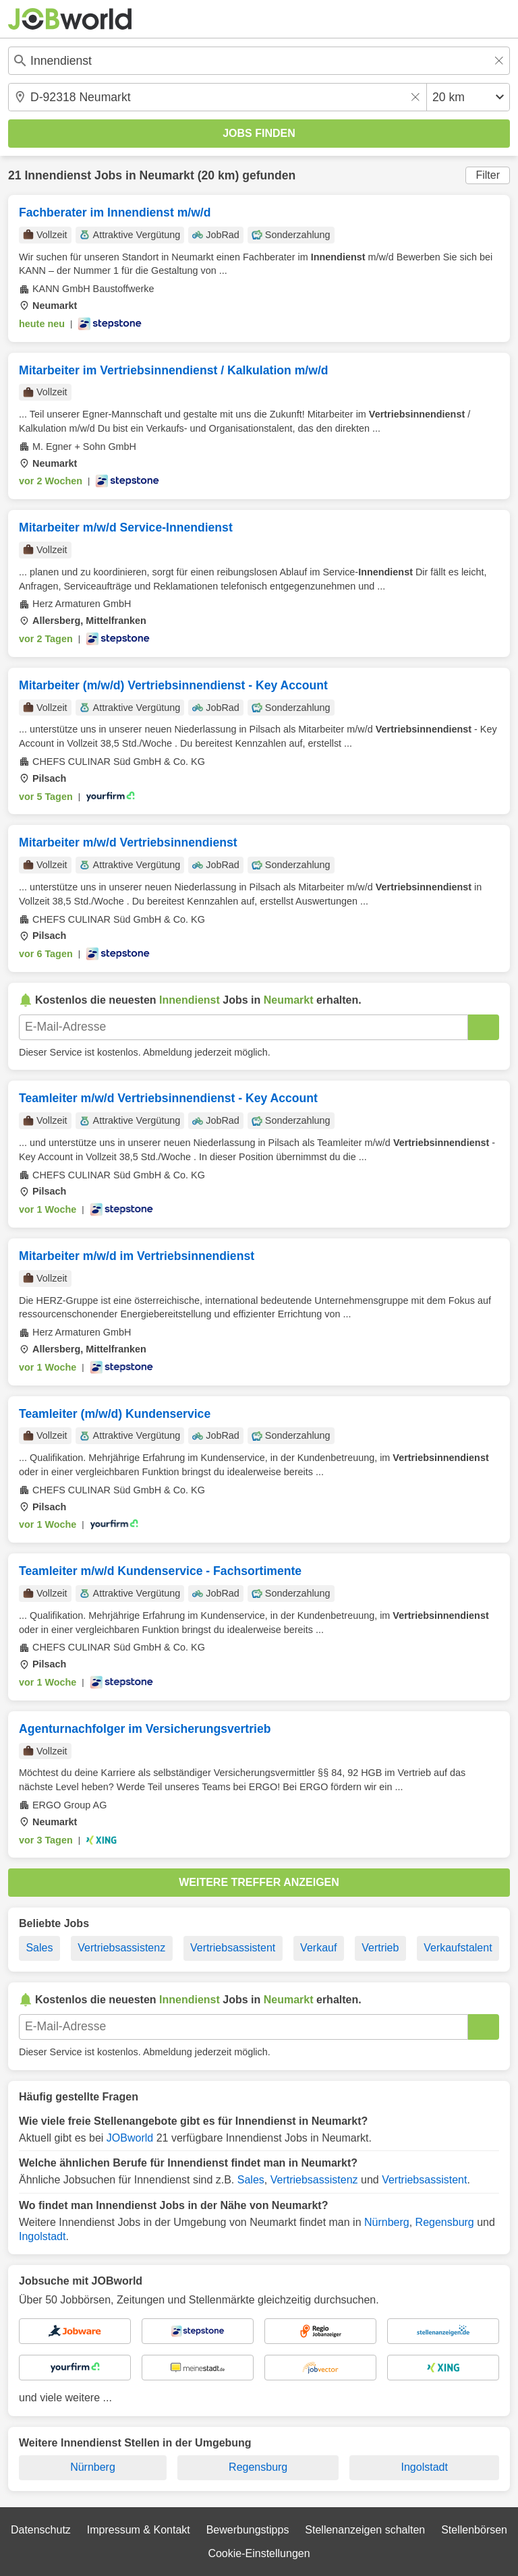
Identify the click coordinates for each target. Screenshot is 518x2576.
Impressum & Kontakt (138, 2530)
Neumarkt (167, 175)
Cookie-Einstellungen (259, 2553)
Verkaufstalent (458, 1947)
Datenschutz (41, 2530)
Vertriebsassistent (232, 1947)
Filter (488, 175)
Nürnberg (386, 2222)
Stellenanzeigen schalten (365, 2530)
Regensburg (444, 2222)
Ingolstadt (42, 2236)
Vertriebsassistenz (121, 1947)
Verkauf (318, 1947)
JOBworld (130, 2138)
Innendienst (57, 175)
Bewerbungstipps (247, 2530)
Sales (39, 1947)
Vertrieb (380, 1947)
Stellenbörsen (474, 2530)
